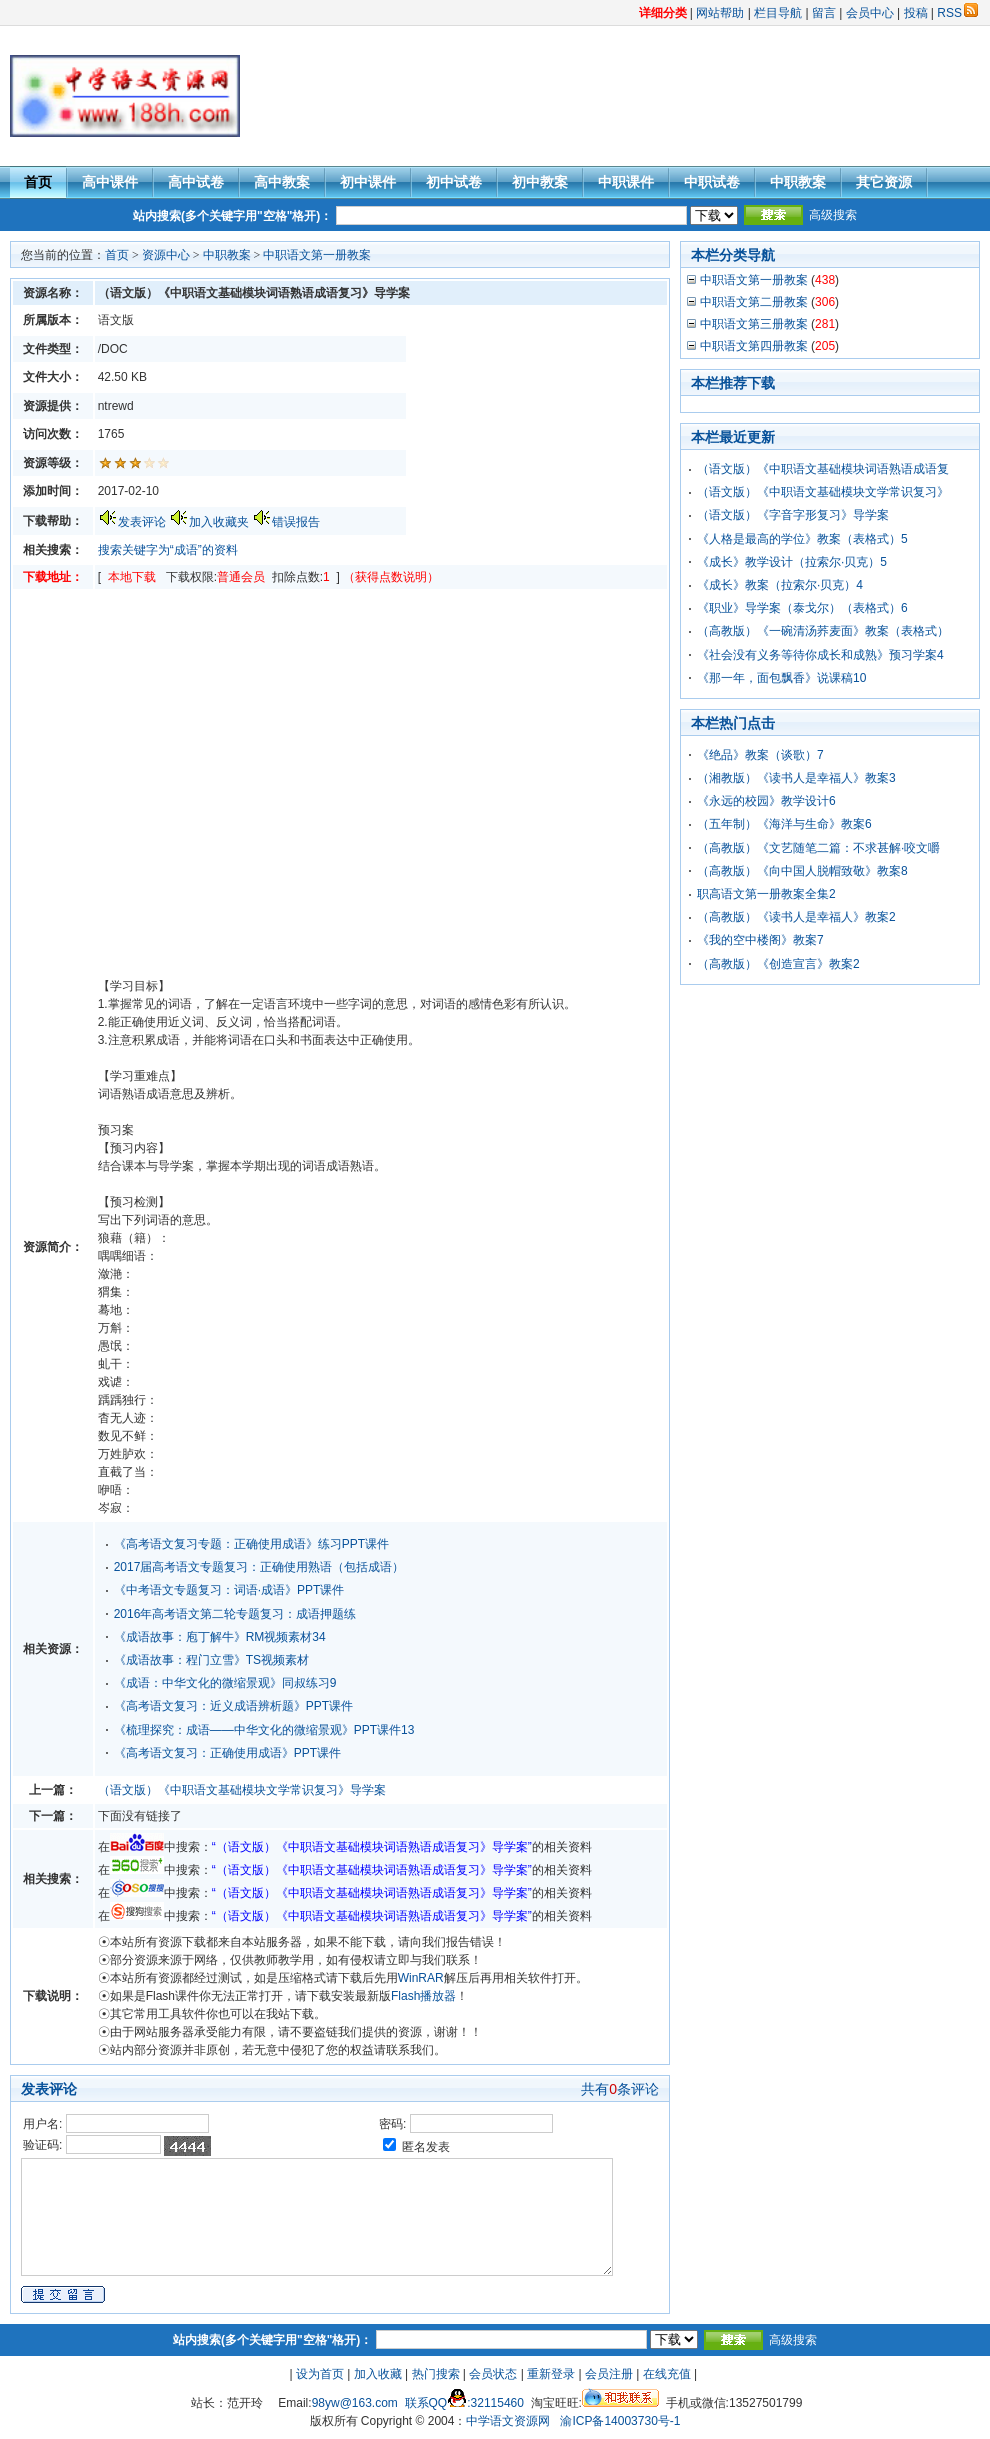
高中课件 (110, 182)
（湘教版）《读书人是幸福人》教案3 (796, 778)
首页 (38, 182)
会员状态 (493, 2374)
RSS (957, 13)
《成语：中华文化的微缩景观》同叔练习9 (225, 1683)
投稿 (916, 13)
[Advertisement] (615, 96)
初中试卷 (454, 182)
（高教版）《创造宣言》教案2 (778, 964)
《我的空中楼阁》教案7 (760, 940)
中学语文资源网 (508, 2421)
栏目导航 (778, 13)
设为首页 (320, 2374)
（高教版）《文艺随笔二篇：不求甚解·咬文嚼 (818, 848)
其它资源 (884, 182)
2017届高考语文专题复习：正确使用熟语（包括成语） (259, 1567)
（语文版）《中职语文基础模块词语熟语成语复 (823, 469)
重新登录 (551, 2374)
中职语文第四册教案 (754, 346)
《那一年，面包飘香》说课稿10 (781, 678)
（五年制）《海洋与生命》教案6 (784, 824)
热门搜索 (436, 2374)
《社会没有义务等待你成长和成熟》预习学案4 (820, 655)
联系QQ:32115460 (464, 2403)
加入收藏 (378, 2374)
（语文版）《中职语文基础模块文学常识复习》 (823, 492)
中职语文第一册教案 (317, 255)
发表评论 (142, 522)
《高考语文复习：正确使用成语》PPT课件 (227, 1753)
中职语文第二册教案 (754, 302)
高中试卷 (196, 182)
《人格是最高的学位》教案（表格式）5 (802, 539)
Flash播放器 (423, 1996)
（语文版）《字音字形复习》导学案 (793, 515)
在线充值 (667, 2374)
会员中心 (870, 13)
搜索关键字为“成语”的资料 (168, 550)
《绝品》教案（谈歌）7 (760, 755)
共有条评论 (620, 2089)
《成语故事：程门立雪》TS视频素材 (211, 1660)
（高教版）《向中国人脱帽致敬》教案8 (802, 871)
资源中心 (166, 255)
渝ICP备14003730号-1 (620, 2421)
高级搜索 (833, 215)
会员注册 (609, 2374)
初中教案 (540, 182)
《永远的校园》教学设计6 (766, 801)
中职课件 (626, 182)
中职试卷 (712, 182)
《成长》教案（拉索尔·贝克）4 (780, 585)
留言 (824, 13)
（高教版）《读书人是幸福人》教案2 (796, 917)
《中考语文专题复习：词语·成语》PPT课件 (229, 1590)
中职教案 (798, 182)
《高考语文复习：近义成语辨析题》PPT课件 (233, 1706)
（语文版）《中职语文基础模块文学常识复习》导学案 (242, 1790)
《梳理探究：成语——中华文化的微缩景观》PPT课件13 (264, 1730)
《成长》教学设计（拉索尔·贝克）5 (792, 562)
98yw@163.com (355, 2403)
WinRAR (421, 1978)
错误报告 (296, 522)
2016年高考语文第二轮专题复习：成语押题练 (235, 1614)
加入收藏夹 (219, 522)
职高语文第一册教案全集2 (766, 894)
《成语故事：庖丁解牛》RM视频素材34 (220, 1637)
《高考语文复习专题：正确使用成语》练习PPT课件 (251, 1544)
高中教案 (282, 182)
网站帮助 (720, 13)
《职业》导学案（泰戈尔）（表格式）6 (802, 608)
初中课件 (368, 182)
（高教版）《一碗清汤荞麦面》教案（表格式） (823, 631)
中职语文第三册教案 (754, 324)
